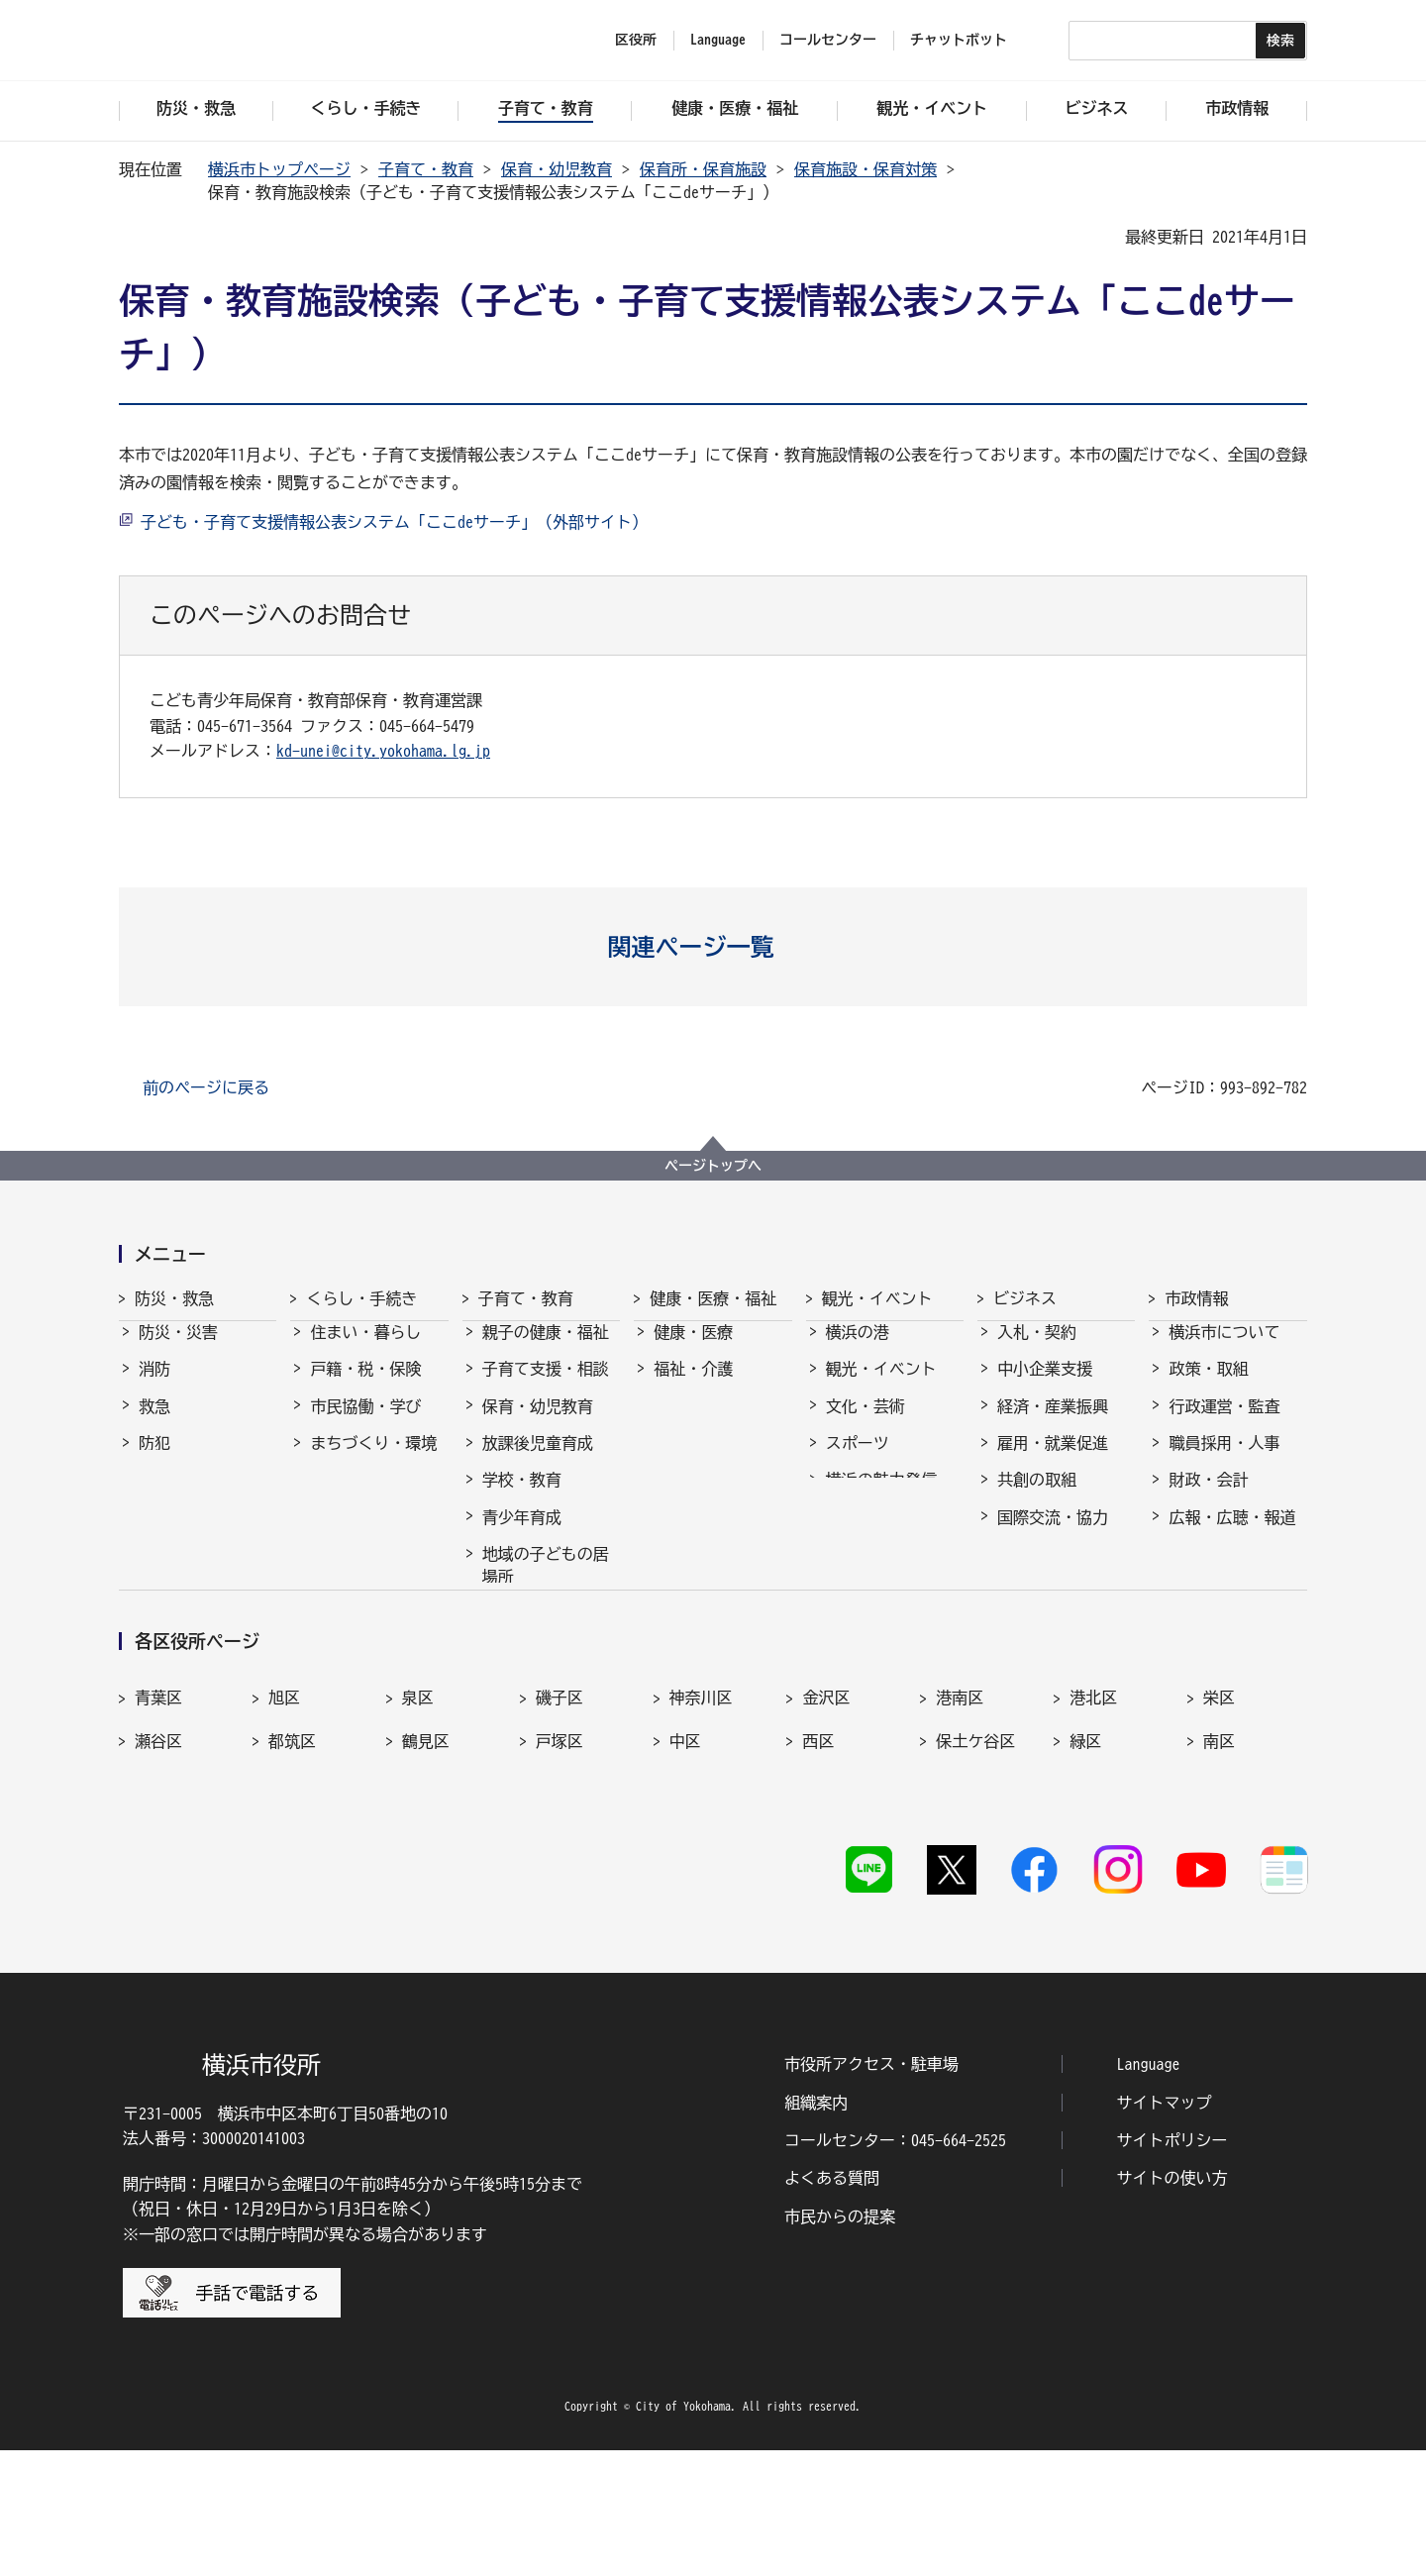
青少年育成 (521, 1535)
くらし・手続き (361, 1298)
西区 (818, 1884)
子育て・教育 (425, 169)
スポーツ (857, 1461)
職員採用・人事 (1224, 1461)
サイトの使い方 (1172, 2305)
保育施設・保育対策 (865, 169)
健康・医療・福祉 (713, 1298)
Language (1148, 2191)
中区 (685, 1884)
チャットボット (958, 40)
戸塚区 (559, 1884)
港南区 (959, 1841)
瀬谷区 (158, 1884)
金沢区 (826, 1841)
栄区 (1219, 1841)
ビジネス (1025, 1298)
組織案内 (816, 2228)
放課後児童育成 (537, 1461)
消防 (154, 1386)
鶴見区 (426, 1884)
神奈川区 (701, 1841)
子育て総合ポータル (545, 1679)
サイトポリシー (1172, 2266)
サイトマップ (1164, 2228)
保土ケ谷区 (975, 1884)
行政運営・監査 (1224, 1424)
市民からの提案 (839, 2342)
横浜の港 (857, 1350)
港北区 (1093, 1841)
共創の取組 (1036, 1497)
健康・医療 (693, 1350)
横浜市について (1224, 1350)
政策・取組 (1208, 1386)
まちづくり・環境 (373, 1461)
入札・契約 (1036, 1350)
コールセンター (827, 40)
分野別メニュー (1052, 1572)
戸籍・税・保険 (365, 1386)
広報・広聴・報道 (1232, 1535)
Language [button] (718, 40)
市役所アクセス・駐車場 (871, 2191)
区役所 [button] (636, 40)
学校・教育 (521, 1497)
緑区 (1085, 1884)
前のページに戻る (206, 1087)
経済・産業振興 (1052, 1424)
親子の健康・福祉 (545, 1350)
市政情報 (1196, 1298)
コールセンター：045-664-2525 (895, 2266)
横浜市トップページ (279, 169)
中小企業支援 (1044, 1386)
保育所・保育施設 (703, 169)
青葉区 (158, 1841)
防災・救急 (174, 1298)
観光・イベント (877, 1298)
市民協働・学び (365, 1424)
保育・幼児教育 (556, 169)
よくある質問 (831, 2305)
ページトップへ (713, 1166)
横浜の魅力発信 (881, 1497)
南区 (1219, 1884)
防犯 (154, 1461)
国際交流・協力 (1052, 1535)
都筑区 (292, 1884)
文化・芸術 (865, 1424)
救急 (154, 1424)
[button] (713, 947)
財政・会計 (1208, 1497)
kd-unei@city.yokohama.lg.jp (383, 751)
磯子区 (559, 1841)
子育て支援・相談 (545, 1386)
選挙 (1184, 1572)
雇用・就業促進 (1052, 1461)
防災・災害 (178, 1350)
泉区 (418, 1841)
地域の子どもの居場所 (545, 1582)
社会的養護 (521, 1631)
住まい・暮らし (365, 1350)
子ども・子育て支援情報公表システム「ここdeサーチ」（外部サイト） (394, 522)
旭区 (284, 1841)
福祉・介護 (693, 1386)
